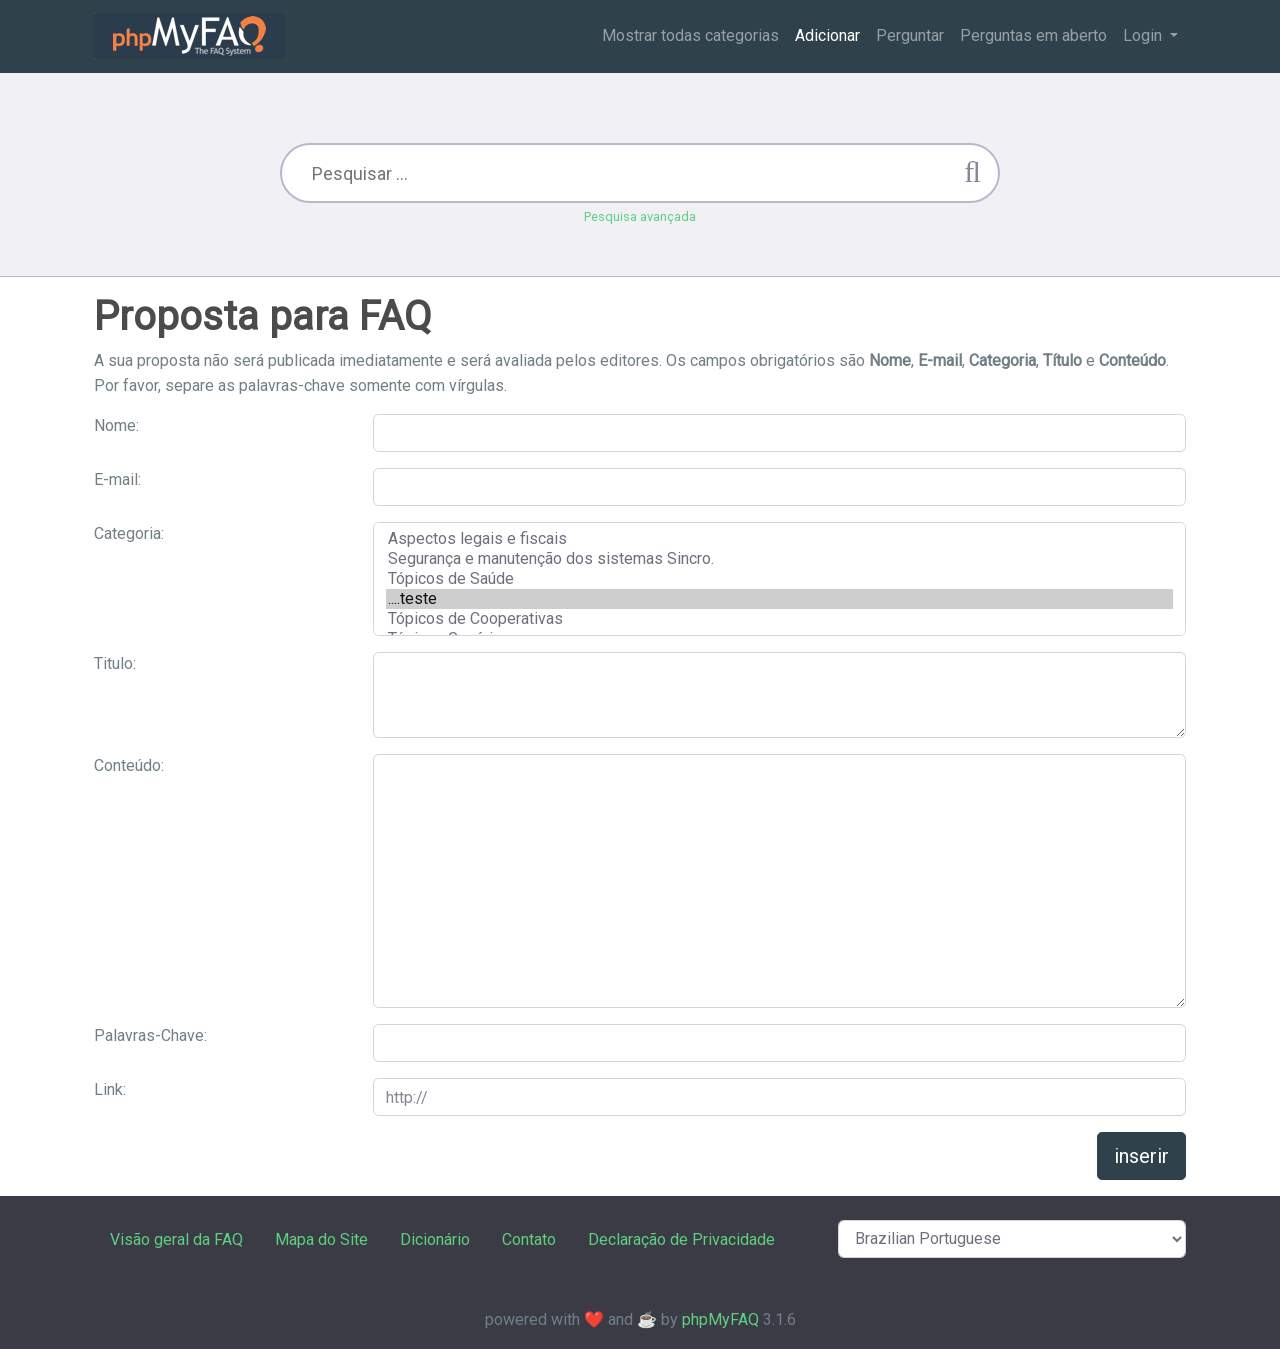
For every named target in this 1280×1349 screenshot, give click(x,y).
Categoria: (129, 533)
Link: (110, 1089)
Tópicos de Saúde (779, 579)
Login (1144, 35)
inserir (1141, 1156)
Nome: (116, 425)
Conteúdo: (129, 765)
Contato (529, 1239)
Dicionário (435, 1239)
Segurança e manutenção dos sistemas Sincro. (779, 559)
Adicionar (827, 35)
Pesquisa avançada (640, 216)
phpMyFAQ (720, 1319)
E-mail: (117, 479)
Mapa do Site (321, 1239)
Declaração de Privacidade (681, 1239)
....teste (779, 599)
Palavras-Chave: (150, 1035)
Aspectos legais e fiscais (779, 539)
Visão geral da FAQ (176, 1239)
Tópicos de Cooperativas (779, 619)
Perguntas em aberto (1033, 35)
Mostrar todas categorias (690, 35)
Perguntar (910, 35)
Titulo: (115, 663)
